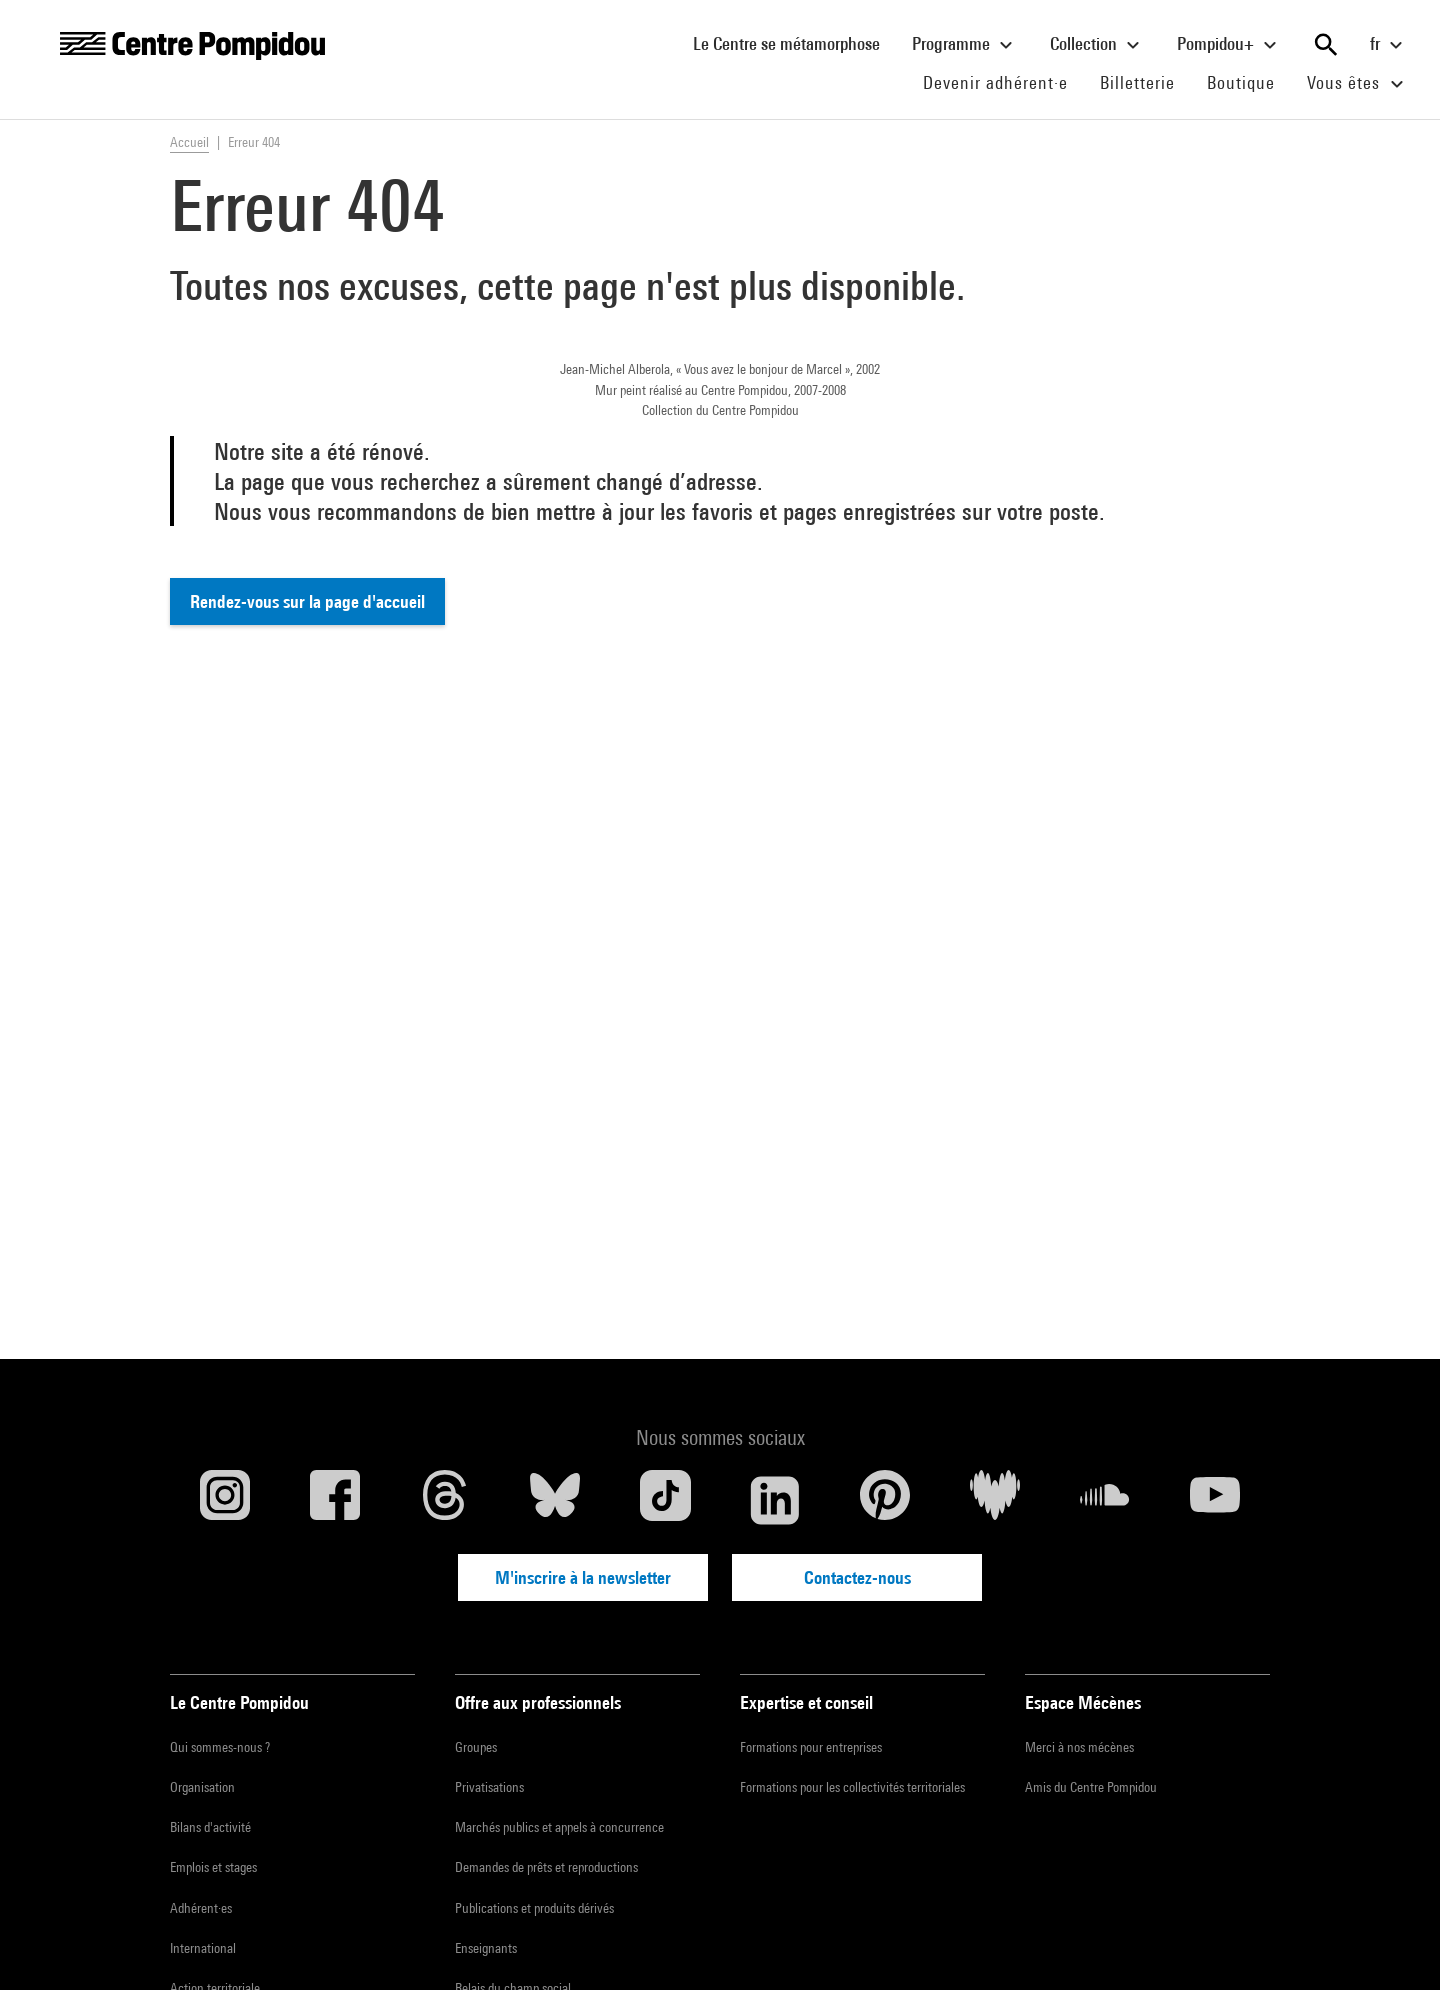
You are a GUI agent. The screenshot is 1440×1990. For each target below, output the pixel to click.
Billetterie (1137, 82)
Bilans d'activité (210, 1827)
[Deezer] (995, 1500)
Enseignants (486, 1948)
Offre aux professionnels (538, 1702)
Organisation (202, 1787)
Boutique (1249, 82)
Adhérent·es (201, 1908)
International (203, 1948)
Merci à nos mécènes (1079, 1747)
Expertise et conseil (806, 1702)
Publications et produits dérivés (534, 1908)
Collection (1097, 45)
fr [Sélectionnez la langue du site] (1389, 45)
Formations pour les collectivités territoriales (852, 1787)
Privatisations (489, 1787)
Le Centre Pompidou (239, 1702)
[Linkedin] (775, 1500)
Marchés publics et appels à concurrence (559, 1827)
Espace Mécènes (1083, 1702)
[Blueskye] (555, 1500)
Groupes (476, 1747)
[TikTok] (665, 1500)
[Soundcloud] (1105, 1500)
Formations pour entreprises (811, 1747)
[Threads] (445, 1500)
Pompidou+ (1229, 45)
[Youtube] (1215, 1500)
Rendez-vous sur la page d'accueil (307, 601)
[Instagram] (225, 1500)
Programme (965, 45)
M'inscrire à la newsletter (583, 1577)
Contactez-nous (857, 1577)
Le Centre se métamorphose (794, 43)
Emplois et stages (213, 1867)
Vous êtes (1358, 84)
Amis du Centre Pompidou (1091, 1787)
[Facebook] (335, 1500)
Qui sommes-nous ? (220, 1747)
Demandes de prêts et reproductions (546, 1867)
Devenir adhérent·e (1003, 82)
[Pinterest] (885, 1500)
